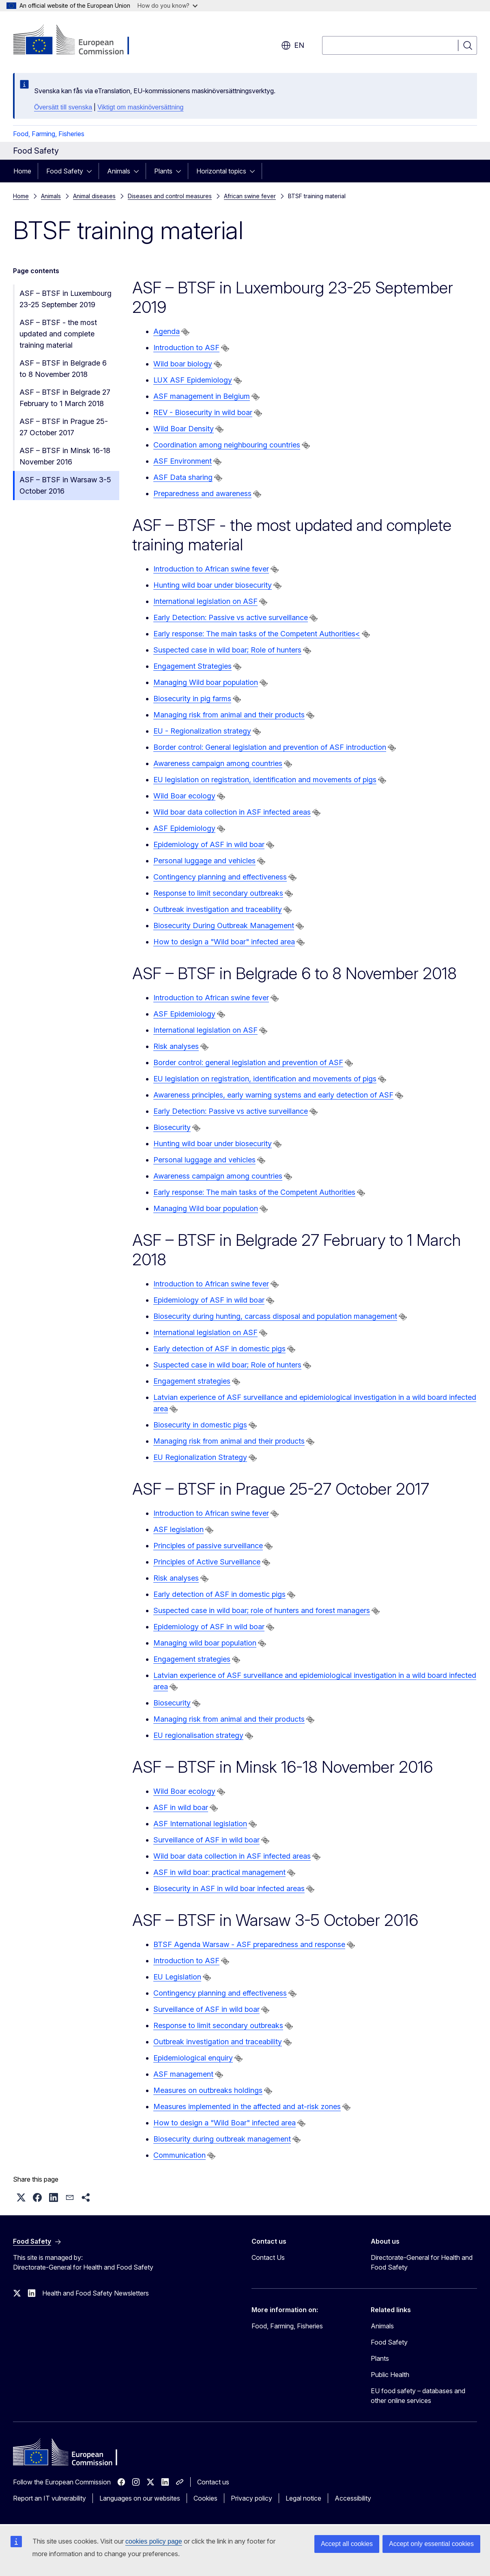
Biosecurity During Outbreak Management (223, 925)
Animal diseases (94, 196)
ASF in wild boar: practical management (219, 1872)
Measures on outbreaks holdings (207, 2090)
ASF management (183, 2074)
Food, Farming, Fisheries (48, 134)
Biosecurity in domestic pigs (200, 1425)
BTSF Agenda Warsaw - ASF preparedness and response (249, 1944)
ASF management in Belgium (201, 396)
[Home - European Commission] (78, 40)
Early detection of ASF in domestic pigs (219, 1348)
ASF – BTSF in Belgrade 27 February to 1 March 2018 (64, 398)
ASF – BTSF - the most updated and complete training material (58, 333)
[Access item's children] (92, 171)
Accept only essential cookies (431, 2543)
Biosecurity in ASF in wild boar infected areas (229, 1888)
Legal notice (303, 2498)
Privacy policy (251, 2498)
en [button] (292, 45)
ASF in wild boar (180, 1807)
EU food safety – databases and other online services (418, 2396)
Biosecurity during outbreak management (222, 2139)
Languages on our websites (139, 2498)
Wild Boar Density (183, 428)
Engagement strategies (191, 1381)
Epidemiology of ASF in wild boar (208, 844)
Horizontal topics (221, 171)
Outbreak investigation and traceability (217, 909)
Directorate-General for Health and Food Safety (422, 2262)
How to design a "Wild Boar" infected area (224, 2122)
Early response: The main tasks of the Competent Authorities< (256, 633)
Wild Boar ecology (184, 796)
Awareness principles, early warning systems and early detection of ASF (273, 1095)
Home (22, 171)
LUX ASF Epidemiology (192, 380)
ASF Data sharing (183, 477)
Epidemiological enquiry (193, 2058)
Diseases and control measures (170, 196)
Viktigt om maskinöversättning (140, 107)
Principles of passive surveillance (208, 1545)
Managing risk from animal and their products (229, 714)
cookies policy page (153, 2541)
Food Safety (64, 171)
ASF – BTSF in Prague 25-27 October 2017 (63, 427)
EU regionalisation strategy (198, 1735)
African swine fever (250, 196)
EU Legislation (177, 1977)
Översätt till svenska (63, 107)
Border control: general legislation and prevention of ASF (248, 1062)
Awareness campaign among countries (217, 763)
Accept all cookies (347, 2543)
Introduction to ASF (186, 347)
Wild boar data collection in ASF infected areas (232, 812)
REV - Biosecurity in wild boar (202, 412)
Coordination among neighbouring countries (226, 445)
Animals (118, 171)
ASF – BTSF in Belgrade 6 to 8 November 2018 (63, 369)
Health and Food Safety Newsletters (95, 2293)
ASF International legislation (200, 1823)
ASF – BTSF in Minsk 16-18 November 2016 (64, 456)
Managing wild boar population (204, 1643)
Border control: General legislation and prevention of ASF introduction (269, 747)
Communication (179, 2155)
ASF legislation (178, 1529)
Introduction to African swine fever (211, 569)
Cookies (205, 2498)
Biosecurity (172, 1127)
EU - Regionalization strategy (202, 731)
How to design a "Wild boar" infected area (224, 941)
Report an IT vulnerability (49, 2498)
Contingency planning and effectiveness (220, 877)
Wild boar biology (182, 363)
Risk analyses (176, 1046)
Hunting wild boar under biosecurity (212, 585)
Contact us (213, 2482)
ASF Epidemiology (184, 828)
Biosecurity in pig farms (192, 698)
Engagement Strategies (192, 666)
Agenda (166, 331)
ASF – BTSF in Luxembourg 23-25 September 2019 (65, 299)
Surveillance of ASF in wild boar (206, 1840)
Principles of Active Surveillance (206, 1562)
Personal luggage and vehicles (204, 860)
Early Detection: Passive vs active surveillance (230, 617)
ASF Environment (182, 461)
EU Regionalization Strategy (200, 1457)
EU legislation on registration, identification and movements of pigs (264, 779)
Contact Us (268, 2257)
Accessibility (353, 2498)
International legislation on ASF (205, 601)
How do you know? (168, 5)
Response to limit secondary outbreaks (218, 893)
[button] (21, 2197)
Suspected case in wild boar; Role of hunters (227, 650)
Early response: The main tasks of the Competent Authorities (254, 1192)
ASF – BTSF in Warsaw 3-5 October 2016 (65, 485)
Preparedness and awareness (202, 493)
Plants (163, 171)
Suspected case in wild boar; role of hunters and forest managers (261, 1610)
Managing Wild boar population (205, 682)
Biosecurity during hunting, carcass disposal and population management (275, 1316)
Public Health (390, 2375)
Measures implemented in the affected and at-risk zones (247, 2106)
